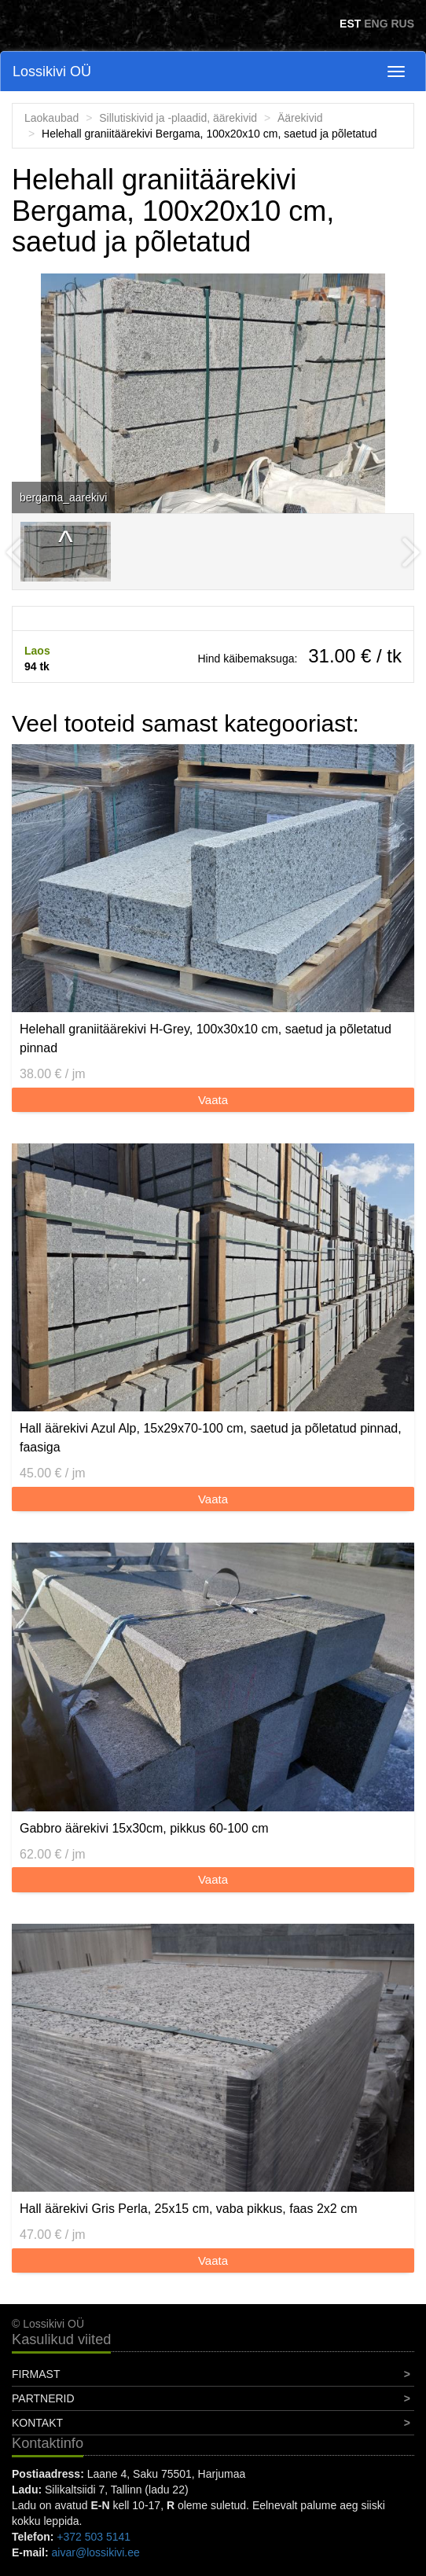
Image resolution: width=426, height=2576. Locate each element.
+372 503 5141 (93, 2536)
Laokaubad (51, 118)
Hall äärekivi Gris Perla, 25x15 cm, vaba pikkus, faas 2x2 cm (189, 2208)
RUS (402, 23)
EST (350, 23)
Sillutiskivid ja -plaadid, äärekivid (178, 118)
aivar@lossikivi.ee (96, 2552)
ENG (375, 23)
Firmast (36, 2374)
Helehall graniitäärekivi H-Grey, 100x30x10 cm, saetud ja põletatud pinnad (205, 1038)
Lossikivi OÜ (52, 71)
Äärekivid (300, 118)
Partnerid (43, 2398)
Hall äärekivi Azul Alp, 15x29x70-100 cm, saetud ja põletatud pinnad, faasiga (211, 1438)
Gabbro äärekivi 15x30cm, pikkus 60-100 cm (144, 1828)
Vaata (213, 1099)
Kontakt (37, 2422)
